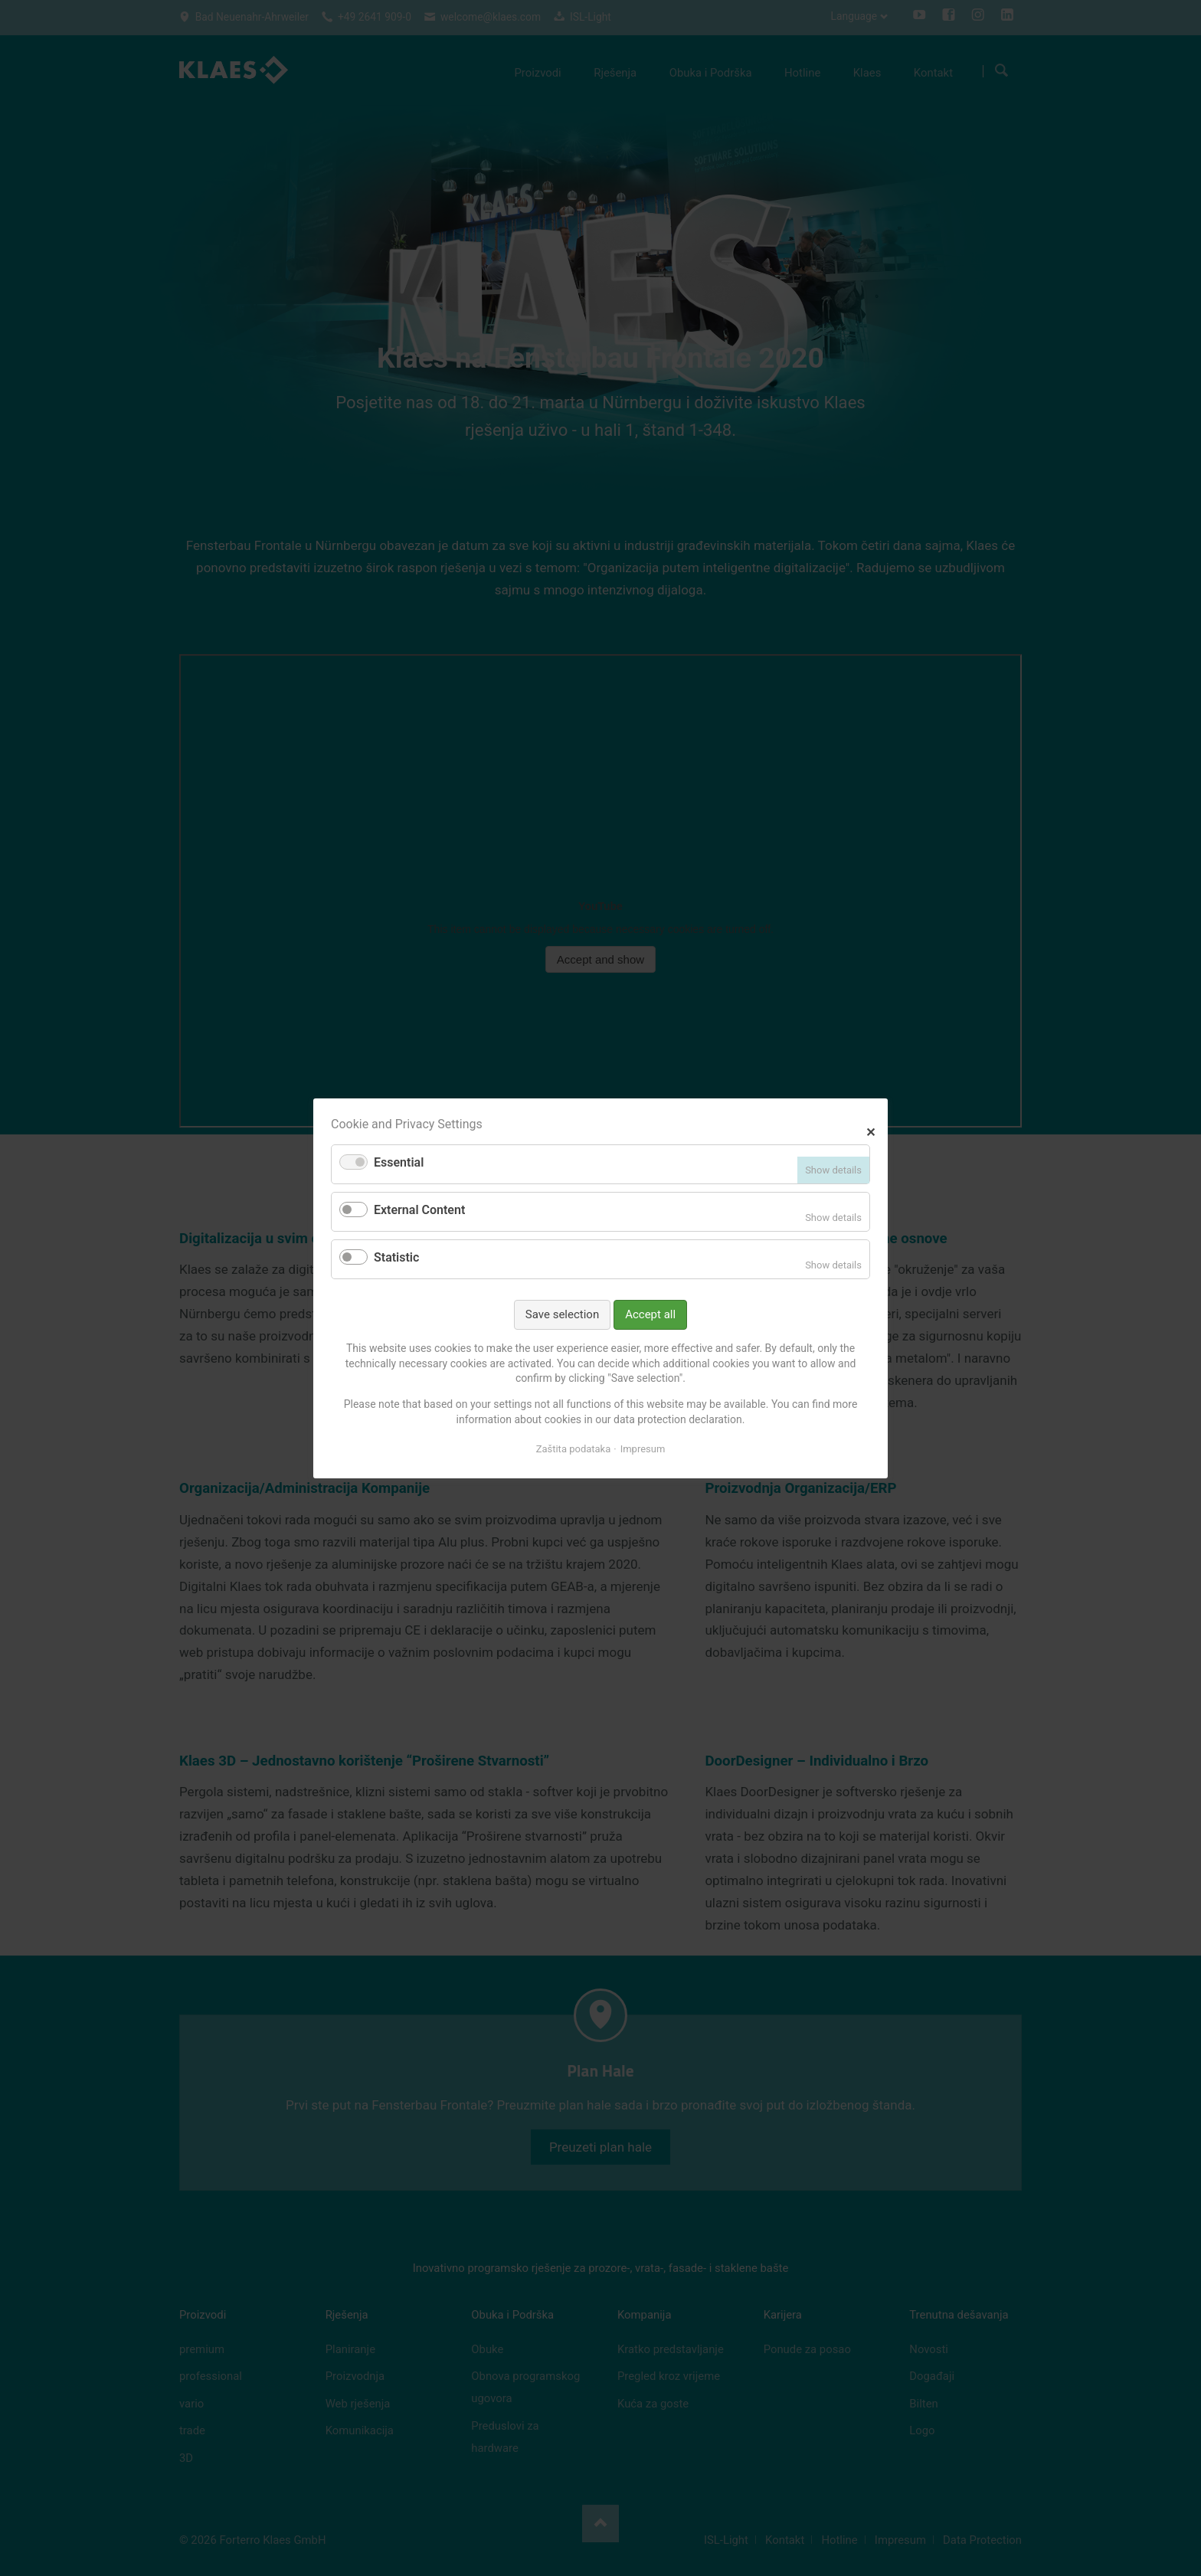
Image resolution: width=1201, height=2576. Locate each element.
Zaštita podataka (573, 1449)
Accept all (650, 1314)
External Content (419, 1210)
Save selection (562, 1314)
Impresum (643, 1449)
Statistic (396, 1257)
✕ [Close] (870, 1130)
